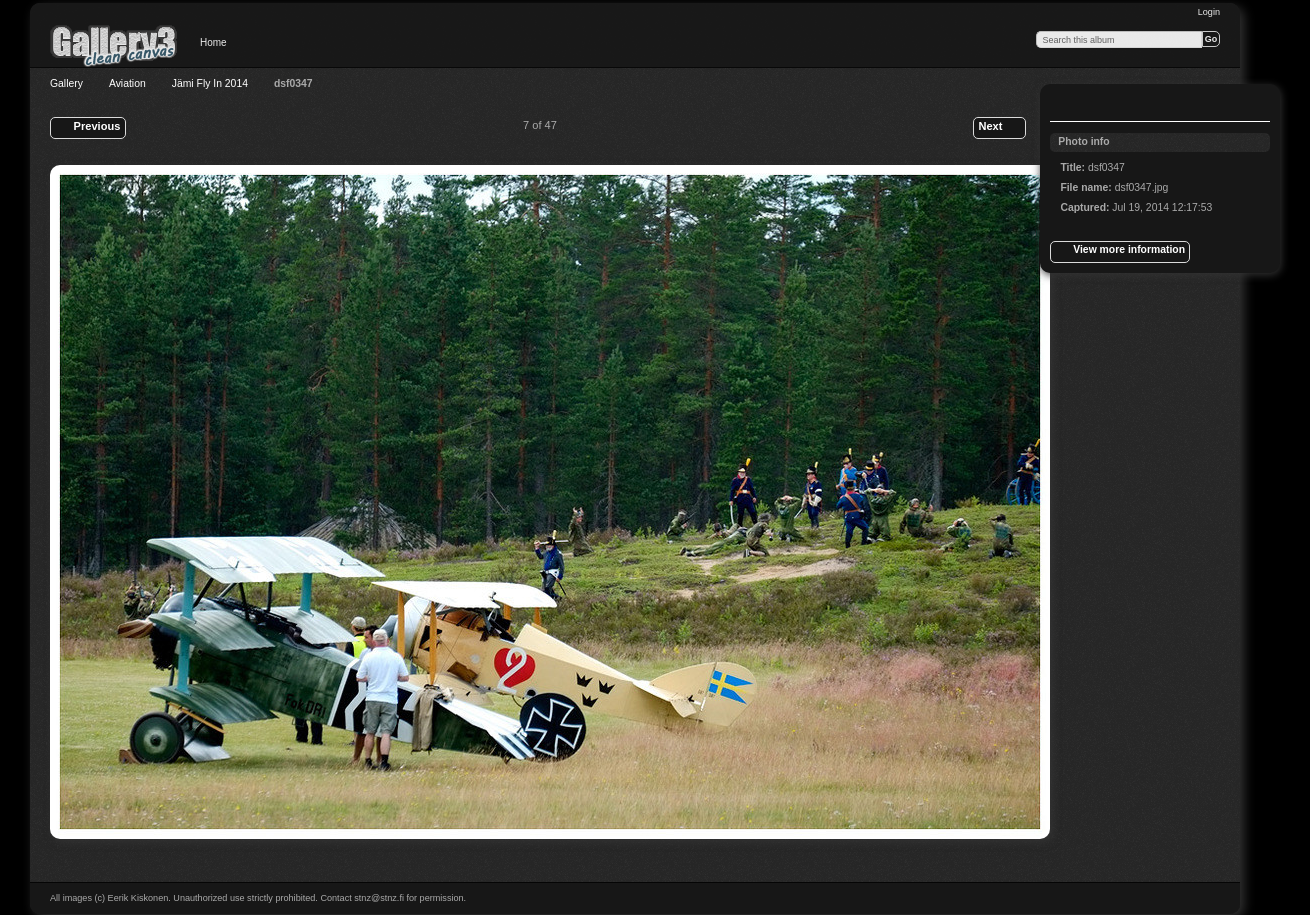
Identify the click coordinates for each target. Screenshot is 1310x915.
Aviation (127, 83)
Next (999, 128)
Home (213, 42)
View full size (1071, 105)
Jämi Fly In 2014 (210, 83)
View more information (1120, 252)
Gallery (66, 83)
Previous (87, 128)
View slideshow (1111, 105)
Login (1209, 12)
